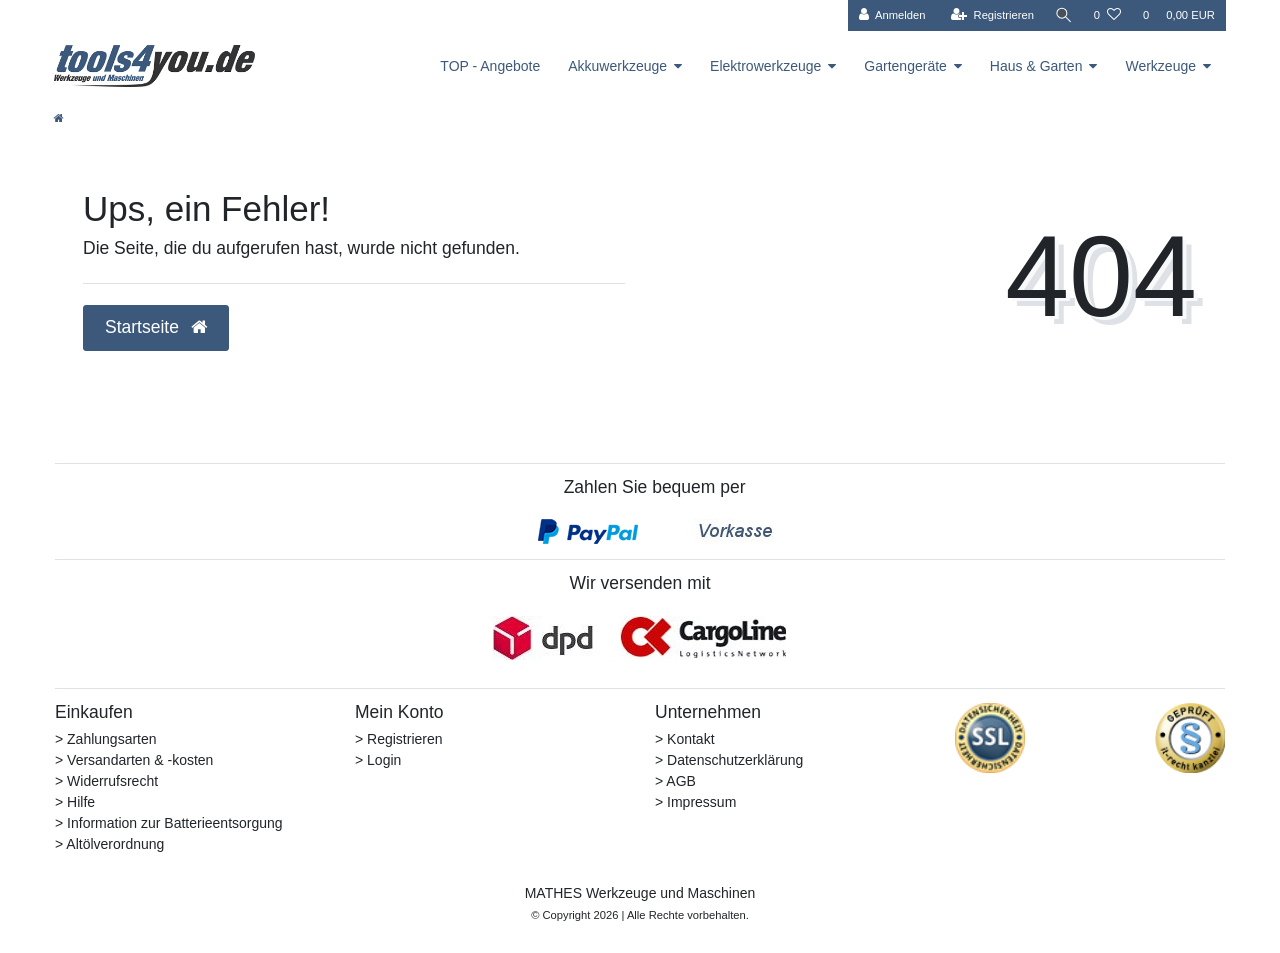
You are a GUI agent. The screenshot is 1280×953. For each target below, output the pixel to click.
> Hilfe (75, 802)
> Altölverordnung (109, 844)
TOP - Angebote (490, 66)
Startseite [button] (156, 327)
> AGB (675, 781)
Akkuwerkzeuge (617, 66)
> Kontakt (685, 739)
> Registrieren (399, 739)
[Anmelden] (889, 15)
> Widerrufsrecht (106, 781)
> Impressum (695, 802)
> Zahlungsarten (106, 739)
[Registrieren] (989, 15)
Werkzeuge (1160, 66)
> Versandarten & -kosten (134, 760)
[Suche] (1063, 15)
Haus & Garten (1036, 66)
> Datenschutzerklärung (729, 760)
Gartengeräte (905, 66)
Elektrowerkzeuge (765, 66)
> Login (378, 760)
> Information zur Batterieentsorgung (169, 823)
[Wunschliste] (1107, 15)
